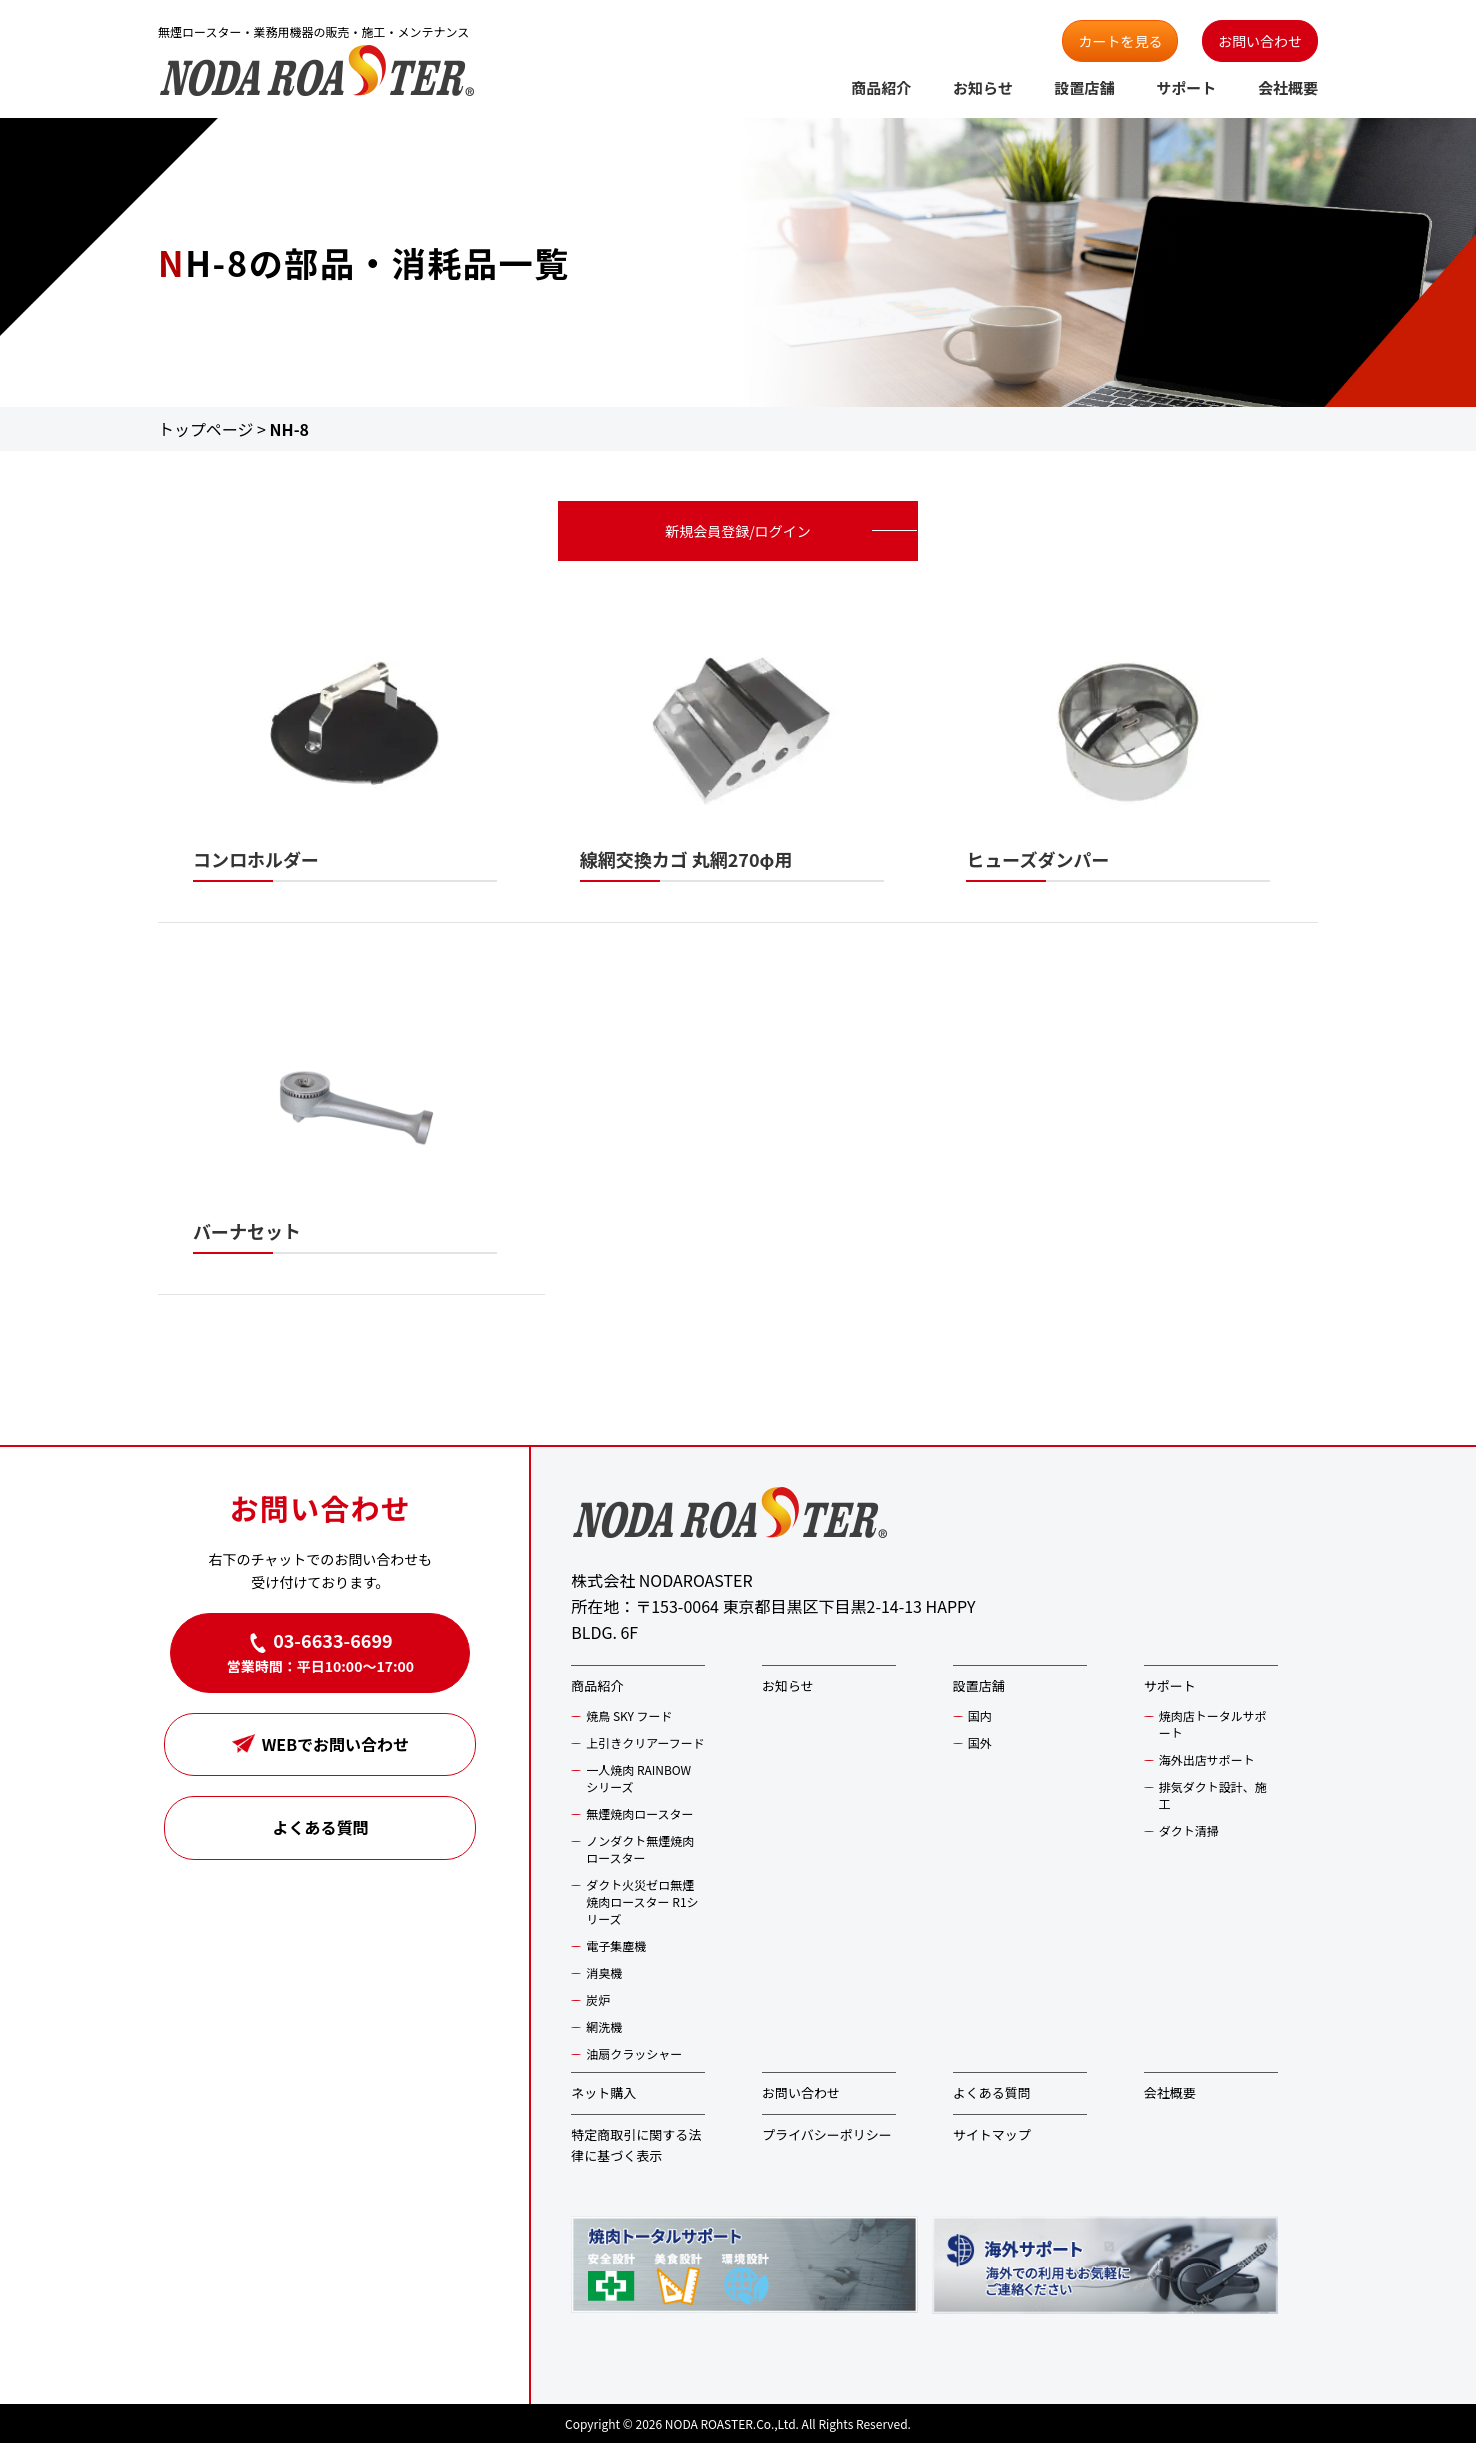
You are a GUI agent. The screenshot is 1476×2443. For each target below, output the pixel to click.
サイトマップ (992, 2134)
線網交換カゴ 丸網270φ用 (686, 859)
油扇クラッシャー (634, 2053)
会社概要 (1288, 87)
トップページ (206, 429)
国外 (980, 1742)
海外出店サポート (1207, 1759)
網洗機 (604, 2026)
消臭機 (604, 1972)
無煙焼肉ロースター (639, 1813)
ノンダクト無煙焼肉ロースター (640, 1849)
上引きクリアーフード (645, 1742)
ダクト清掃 (1189, 1830)
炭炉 (598, 1999)
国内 (980, 1715)
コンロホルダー (256, 859)
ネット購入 (603, 2092)
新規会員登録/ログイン (738, 531)
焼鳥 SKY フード (629, 1715)
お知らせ (983, 87)
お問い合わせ (1260, 41)
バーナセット (247, 1231)
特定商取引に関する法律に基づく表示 (636, 2145)
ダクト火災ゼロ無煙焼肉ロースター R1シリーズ (642, 1901)
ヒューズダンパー (1037, 859)
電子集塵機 (616, 1945)
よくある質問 (320, 1827)
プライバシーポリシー (827, 2134)
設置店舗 (1084, 87)
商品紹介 (881, 87)
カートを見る (1120, 41)
